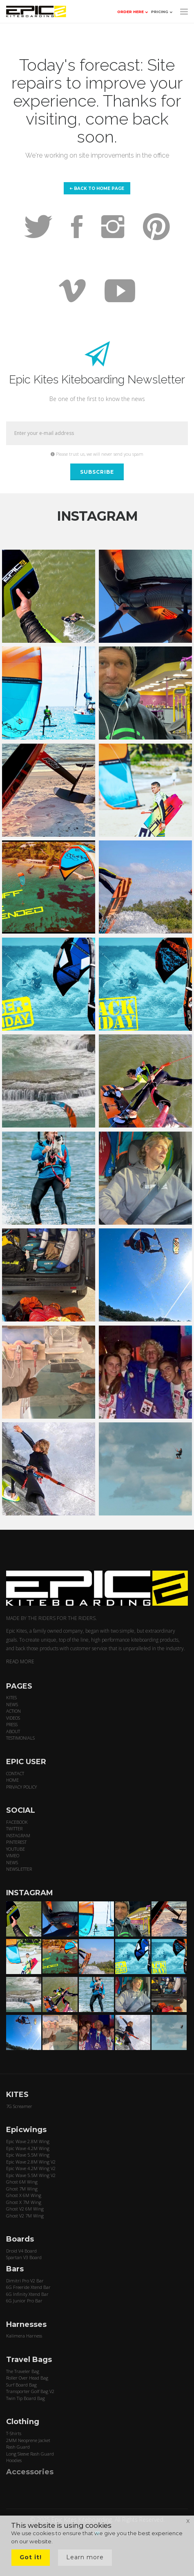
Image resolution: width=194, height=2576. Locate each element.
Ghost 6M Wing (22, 2182)
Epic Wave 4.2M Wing (27, 2148)
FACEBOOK (17, 1822)
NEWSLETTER (19, 1869)
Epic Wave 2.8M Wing (27, 2141)
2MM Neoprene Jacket (28, 2440)
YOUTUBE (15, 1849)
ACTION (13, 1711)
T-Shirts (13, 2433)
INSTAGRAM (18, 1835)
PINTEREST (16, 1842)
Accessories (30, 2471)
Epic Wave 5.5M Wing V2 (31, 2175)
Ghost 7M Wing (22, 2189)
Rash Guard (18, 2447)
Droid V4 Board (21, 2251)
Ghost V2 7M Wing (25, 2216)
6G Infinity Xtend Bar (27, 2294)
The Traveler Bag (22, 2371)
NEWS (12, 1704)
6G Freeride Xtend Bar (28, 2287)
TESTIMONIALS (20, 1738)
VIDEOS (13, 1718)
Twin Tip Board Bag (25, 2398)
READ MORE (20, 1661)
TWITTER (14, 1828)
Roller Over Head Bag (27, 2378)
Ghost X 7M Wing (23, 2202)
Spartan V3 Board (24, 2257)
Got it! (31, 2557)
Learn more (85, 2557)
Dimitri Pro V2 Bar (25, 2280)
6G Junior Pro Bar (24, 2300)
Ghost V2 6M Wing (25, 2209)
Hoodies (14, 2460)
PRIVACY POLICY (21, 1787)
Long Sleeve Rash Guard (30, 2454)
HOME (12, 1780)
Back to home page (97, 188)
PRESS (12, 1724)
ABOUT (13, 1731)
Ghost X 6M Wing (23, 2195)
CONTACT (15, 1773)
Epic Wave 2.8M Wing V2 (31, 2162)
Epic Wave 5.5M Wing (27, 2155)
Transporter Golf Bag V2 (30, 2391)
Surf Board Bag (21, 2385)
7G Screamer (19, 2106)
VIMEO (12, 1855)
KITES (11, 1697)
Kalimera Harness (24, 2336)
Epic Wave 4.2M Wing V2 (31, 2168)
